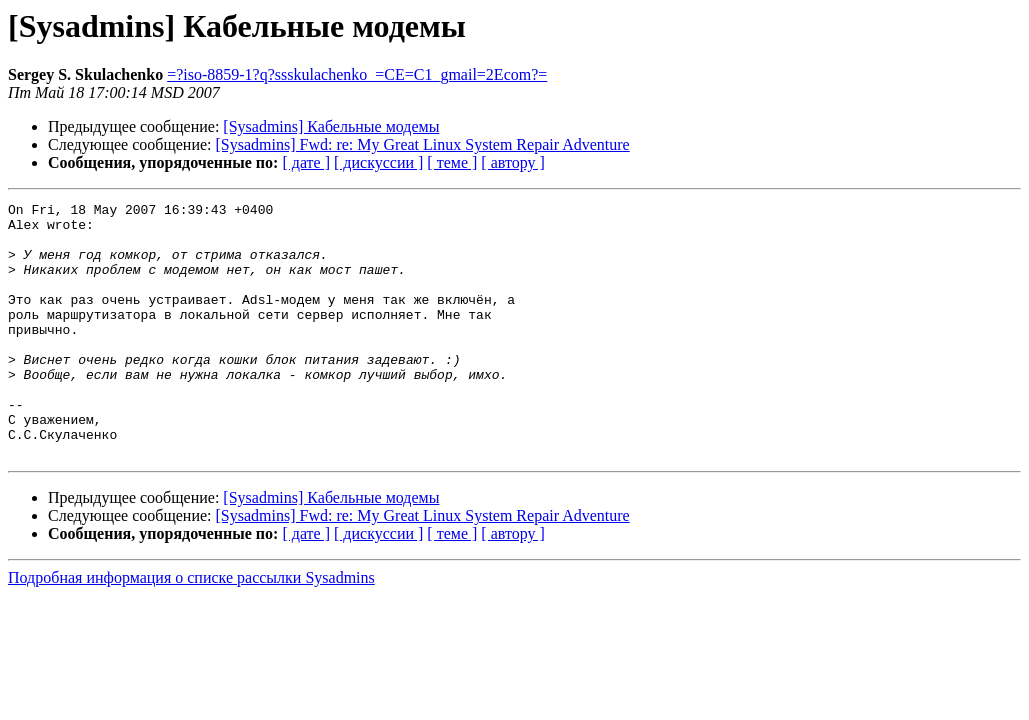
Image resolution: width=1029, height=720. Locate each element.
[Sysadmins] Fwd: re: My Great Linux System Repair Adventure (423, 144)
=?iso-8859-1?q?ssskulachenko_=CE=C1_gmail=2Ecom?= (357, 74)
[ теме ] (452, 162)
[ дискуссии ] (378, 162)
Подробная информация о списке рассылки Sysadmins (191, 628)
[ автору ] (512, 162)
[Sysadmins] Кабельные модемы (331, 126)
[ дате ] (306, 162)
